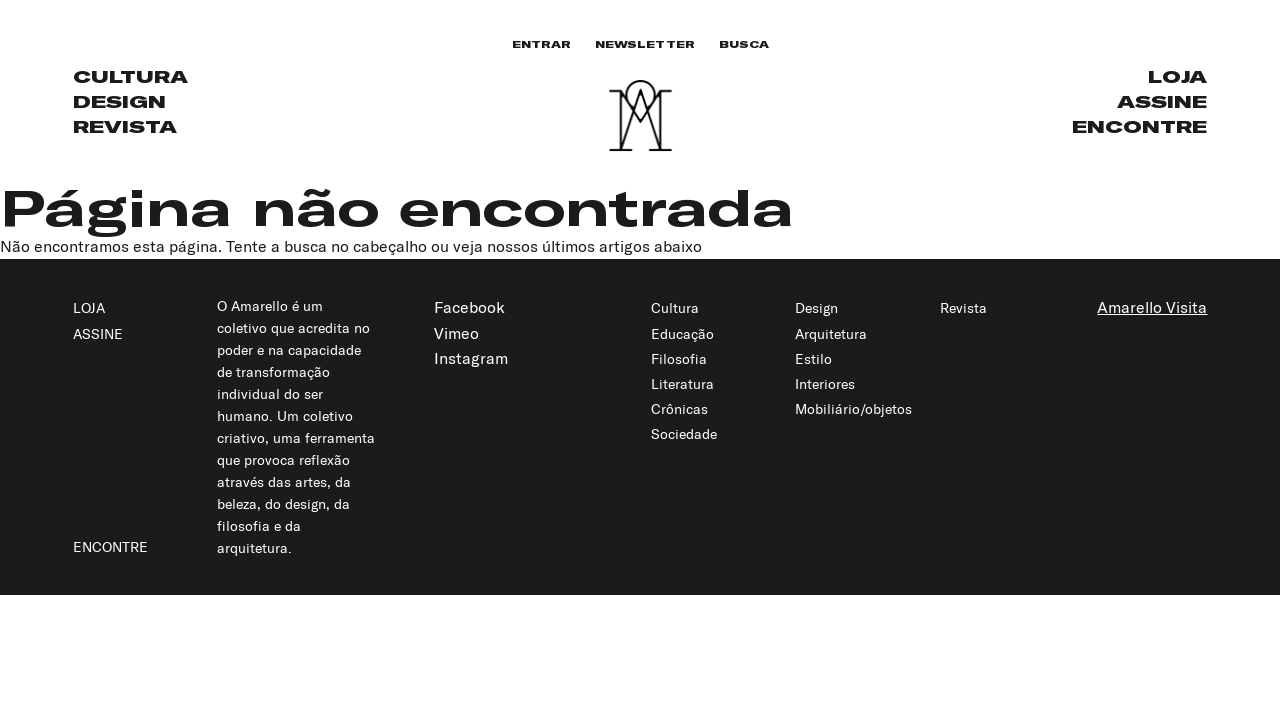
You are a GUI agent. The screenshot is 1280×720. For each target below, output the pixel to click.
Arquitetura (831, 334)
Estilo (813, 359)
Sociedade (684, 434)
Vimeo (456, 333)
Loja (1177, 76)
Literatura (682, 384)
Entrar (541, 44)
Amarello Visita (1152, 307)
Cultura (130, 76)
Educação (682, 334)
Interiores (825, 384)
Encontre (1139, 126)
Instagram (471, 358)
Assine (1162, 101)
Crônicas (679, 409)
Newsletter (645, 44)
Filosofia (679, 359)
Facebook (469, 307)
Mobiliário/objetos (853, 409)
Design (119, 101)
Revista (125, 126)
